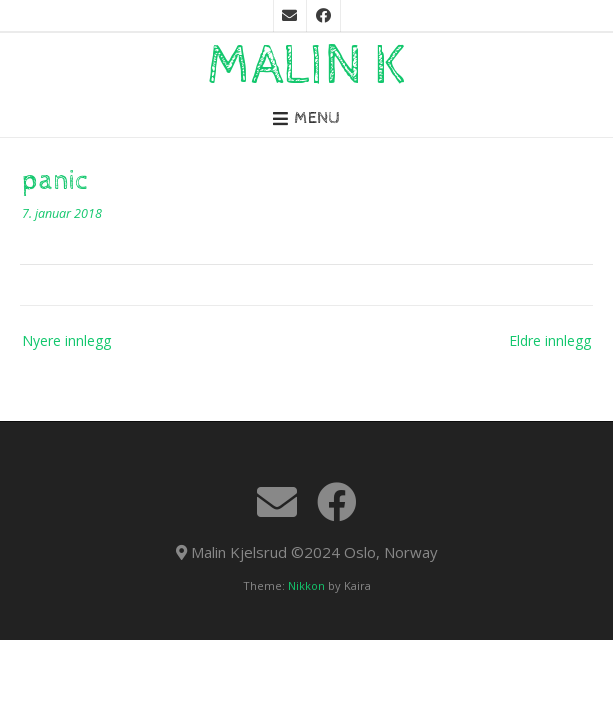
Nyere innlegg (66, 340)
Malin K (307, 66)
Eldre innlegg (550, 340)
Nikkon (306, 585)
